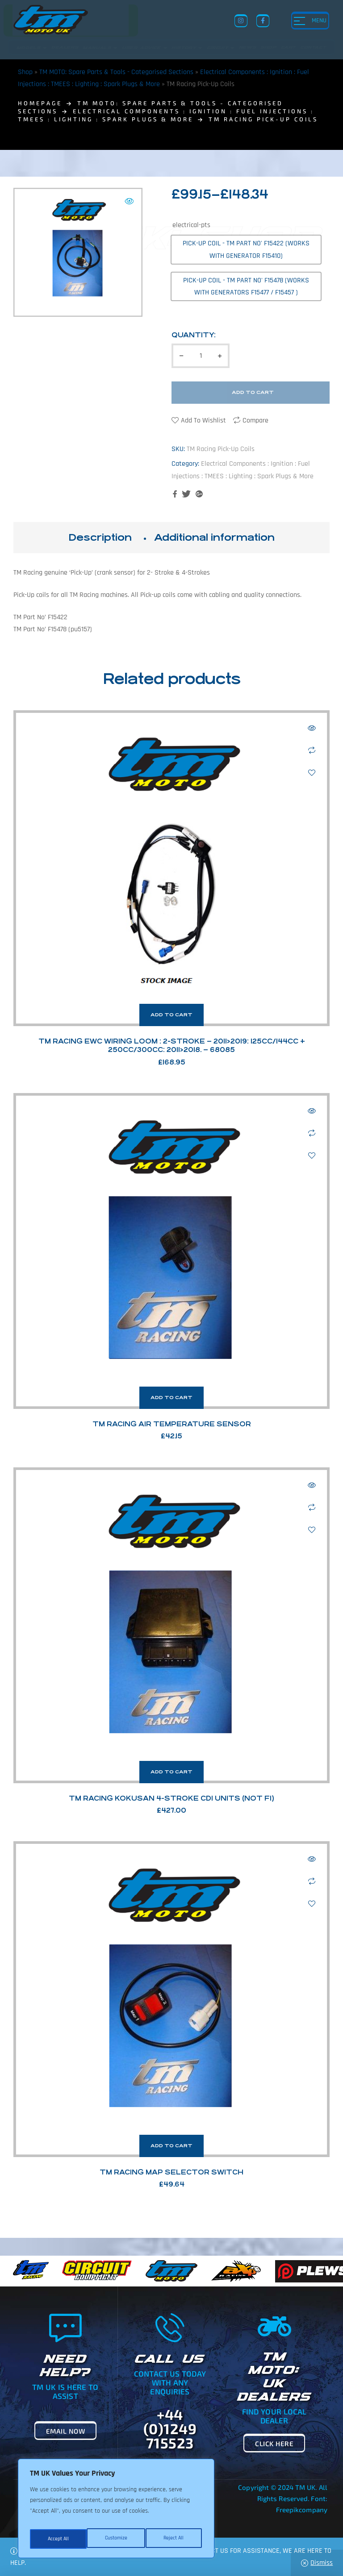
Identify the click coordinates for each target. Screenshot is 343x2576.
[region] (116, 2511)
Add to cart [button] (171, 1015)
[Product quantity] (200, 355)
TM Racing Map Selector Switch (171, 2172)
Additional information (214, 537)
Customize (58, 2539)
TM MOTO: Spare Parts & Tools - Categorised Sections (116, 72)
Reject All (117, 2539)
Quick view (312, 728)
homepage (40, 103)
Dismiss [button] (321, 2563)
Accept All (175, 2539)
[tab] (100, 537)
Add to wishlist (203, 420)
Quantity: (194, 335)
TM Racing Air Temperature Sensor (171, 1424)
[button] (129, 201)
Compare (255, 420)
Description (100, 537)
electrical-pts (191, 225)
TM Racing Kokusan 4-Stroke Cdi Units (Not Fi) (171, 1798)
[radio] (246, 249)
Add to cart (253, 392)
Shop (25, 72)
